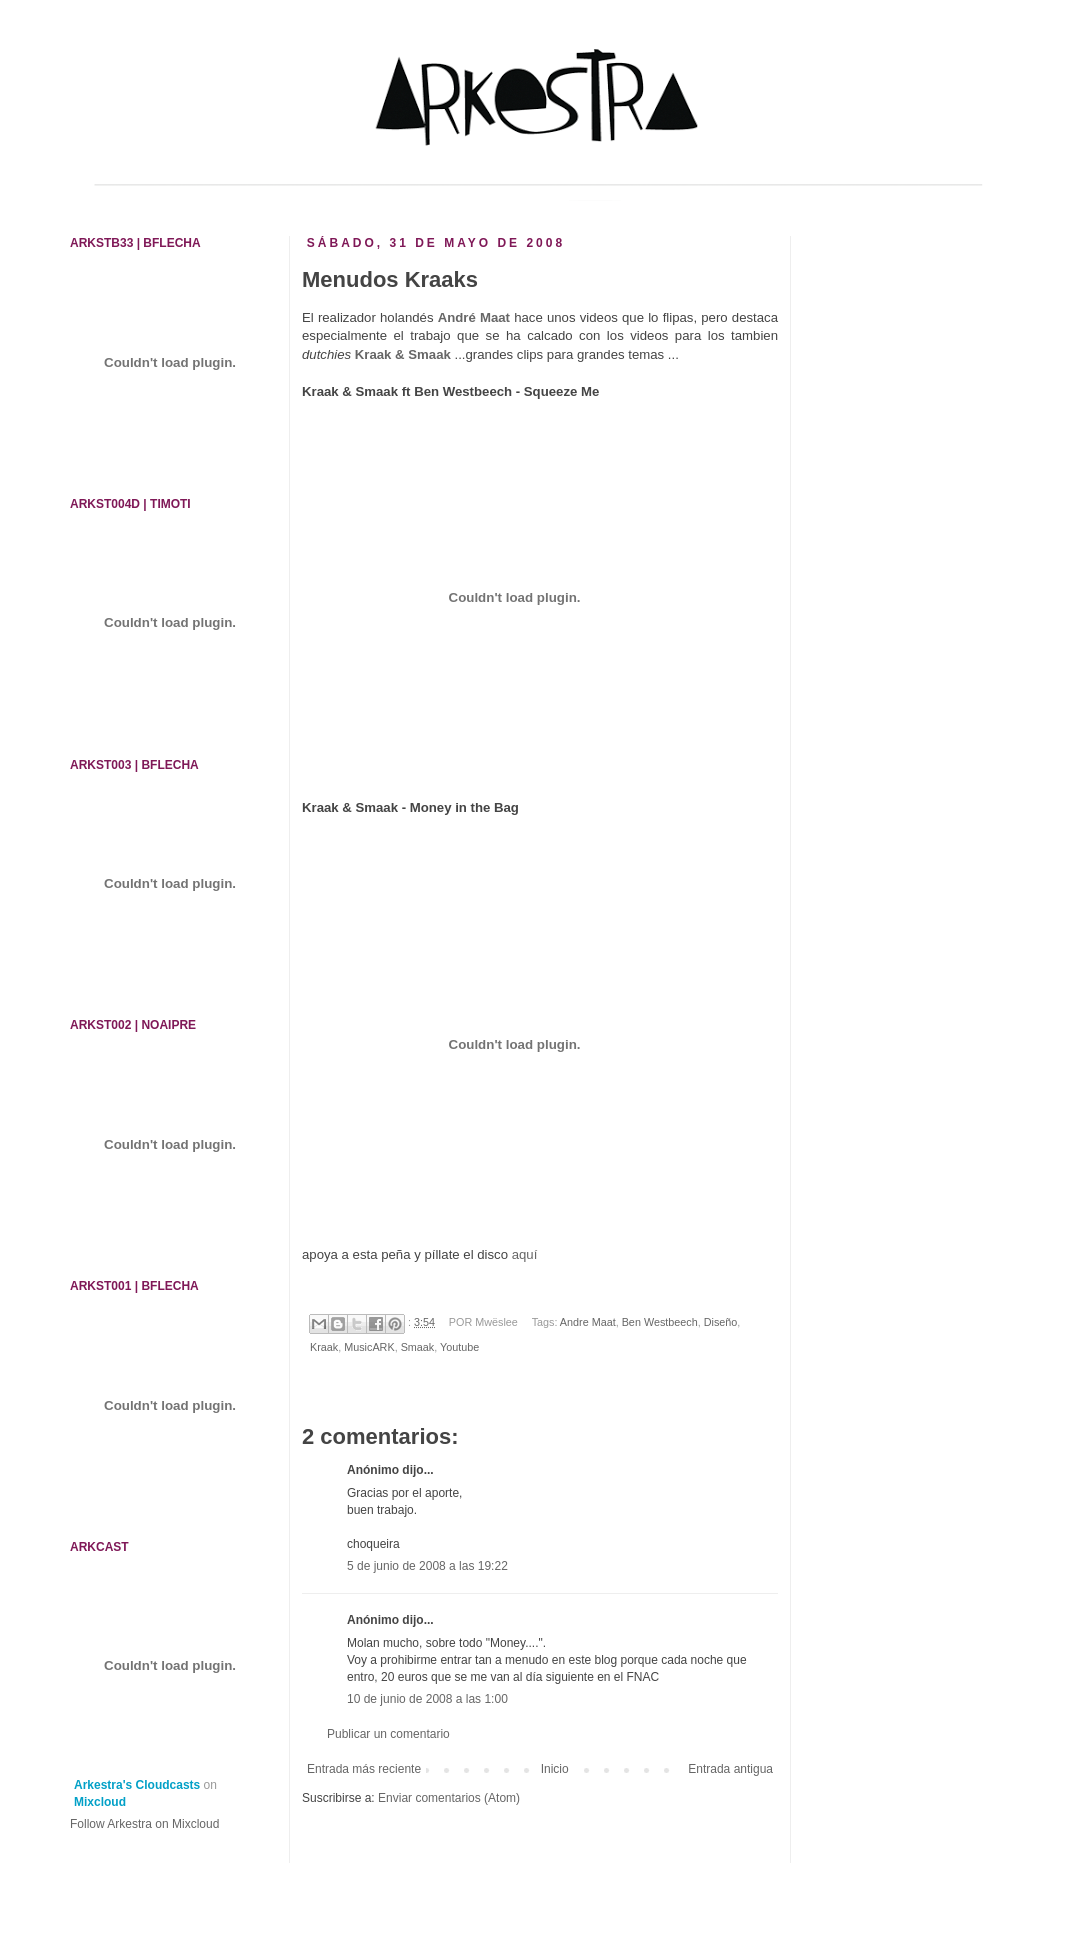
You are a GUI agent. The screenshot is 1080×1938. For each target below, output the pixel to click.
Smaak (418, 1347)
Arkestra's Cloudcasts (137, 1785)
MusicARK (369, 1347)
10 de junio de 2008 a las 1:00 (427, 1699)
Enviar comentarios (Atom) (449, 1798)
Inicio (555, 1769)
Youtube (459, 1347)
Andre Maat (588, 1322)
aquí (525, 1254)
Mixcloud (100, 1802)
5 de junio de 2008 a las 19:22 (427, 1566)
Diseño (721, 1322)
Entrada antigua (730, 1769)
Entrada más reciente (364, 1769)
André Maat (474, 317)
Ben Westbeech (660, 1322)
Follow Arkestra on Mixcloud (144, 1824)
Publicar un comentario (388, 1734)
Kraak (324, 1347)
